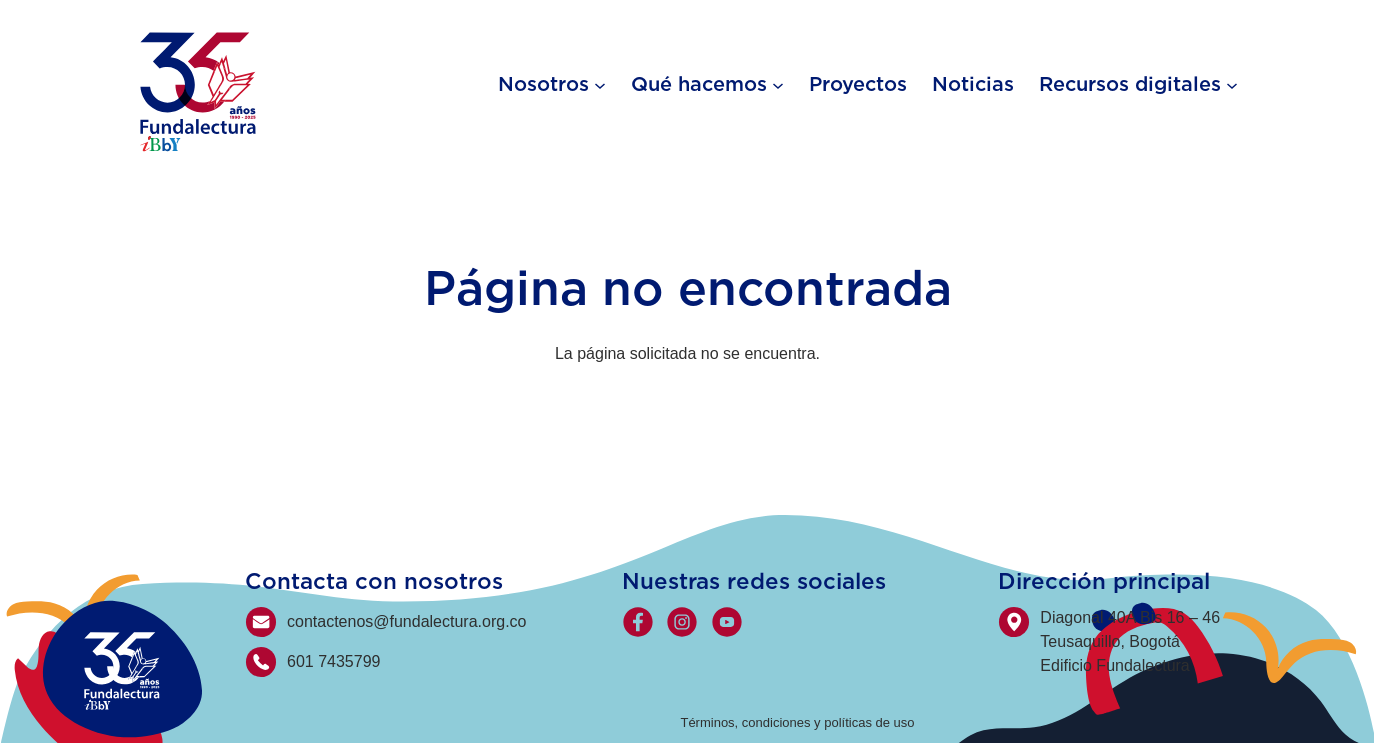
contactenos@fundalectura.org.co (407, 621)
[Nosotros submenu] (600, 84)
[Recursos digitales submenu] (1232, 84)
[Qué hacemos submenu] (778, 84)
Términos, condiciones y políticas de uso (797, 722)
